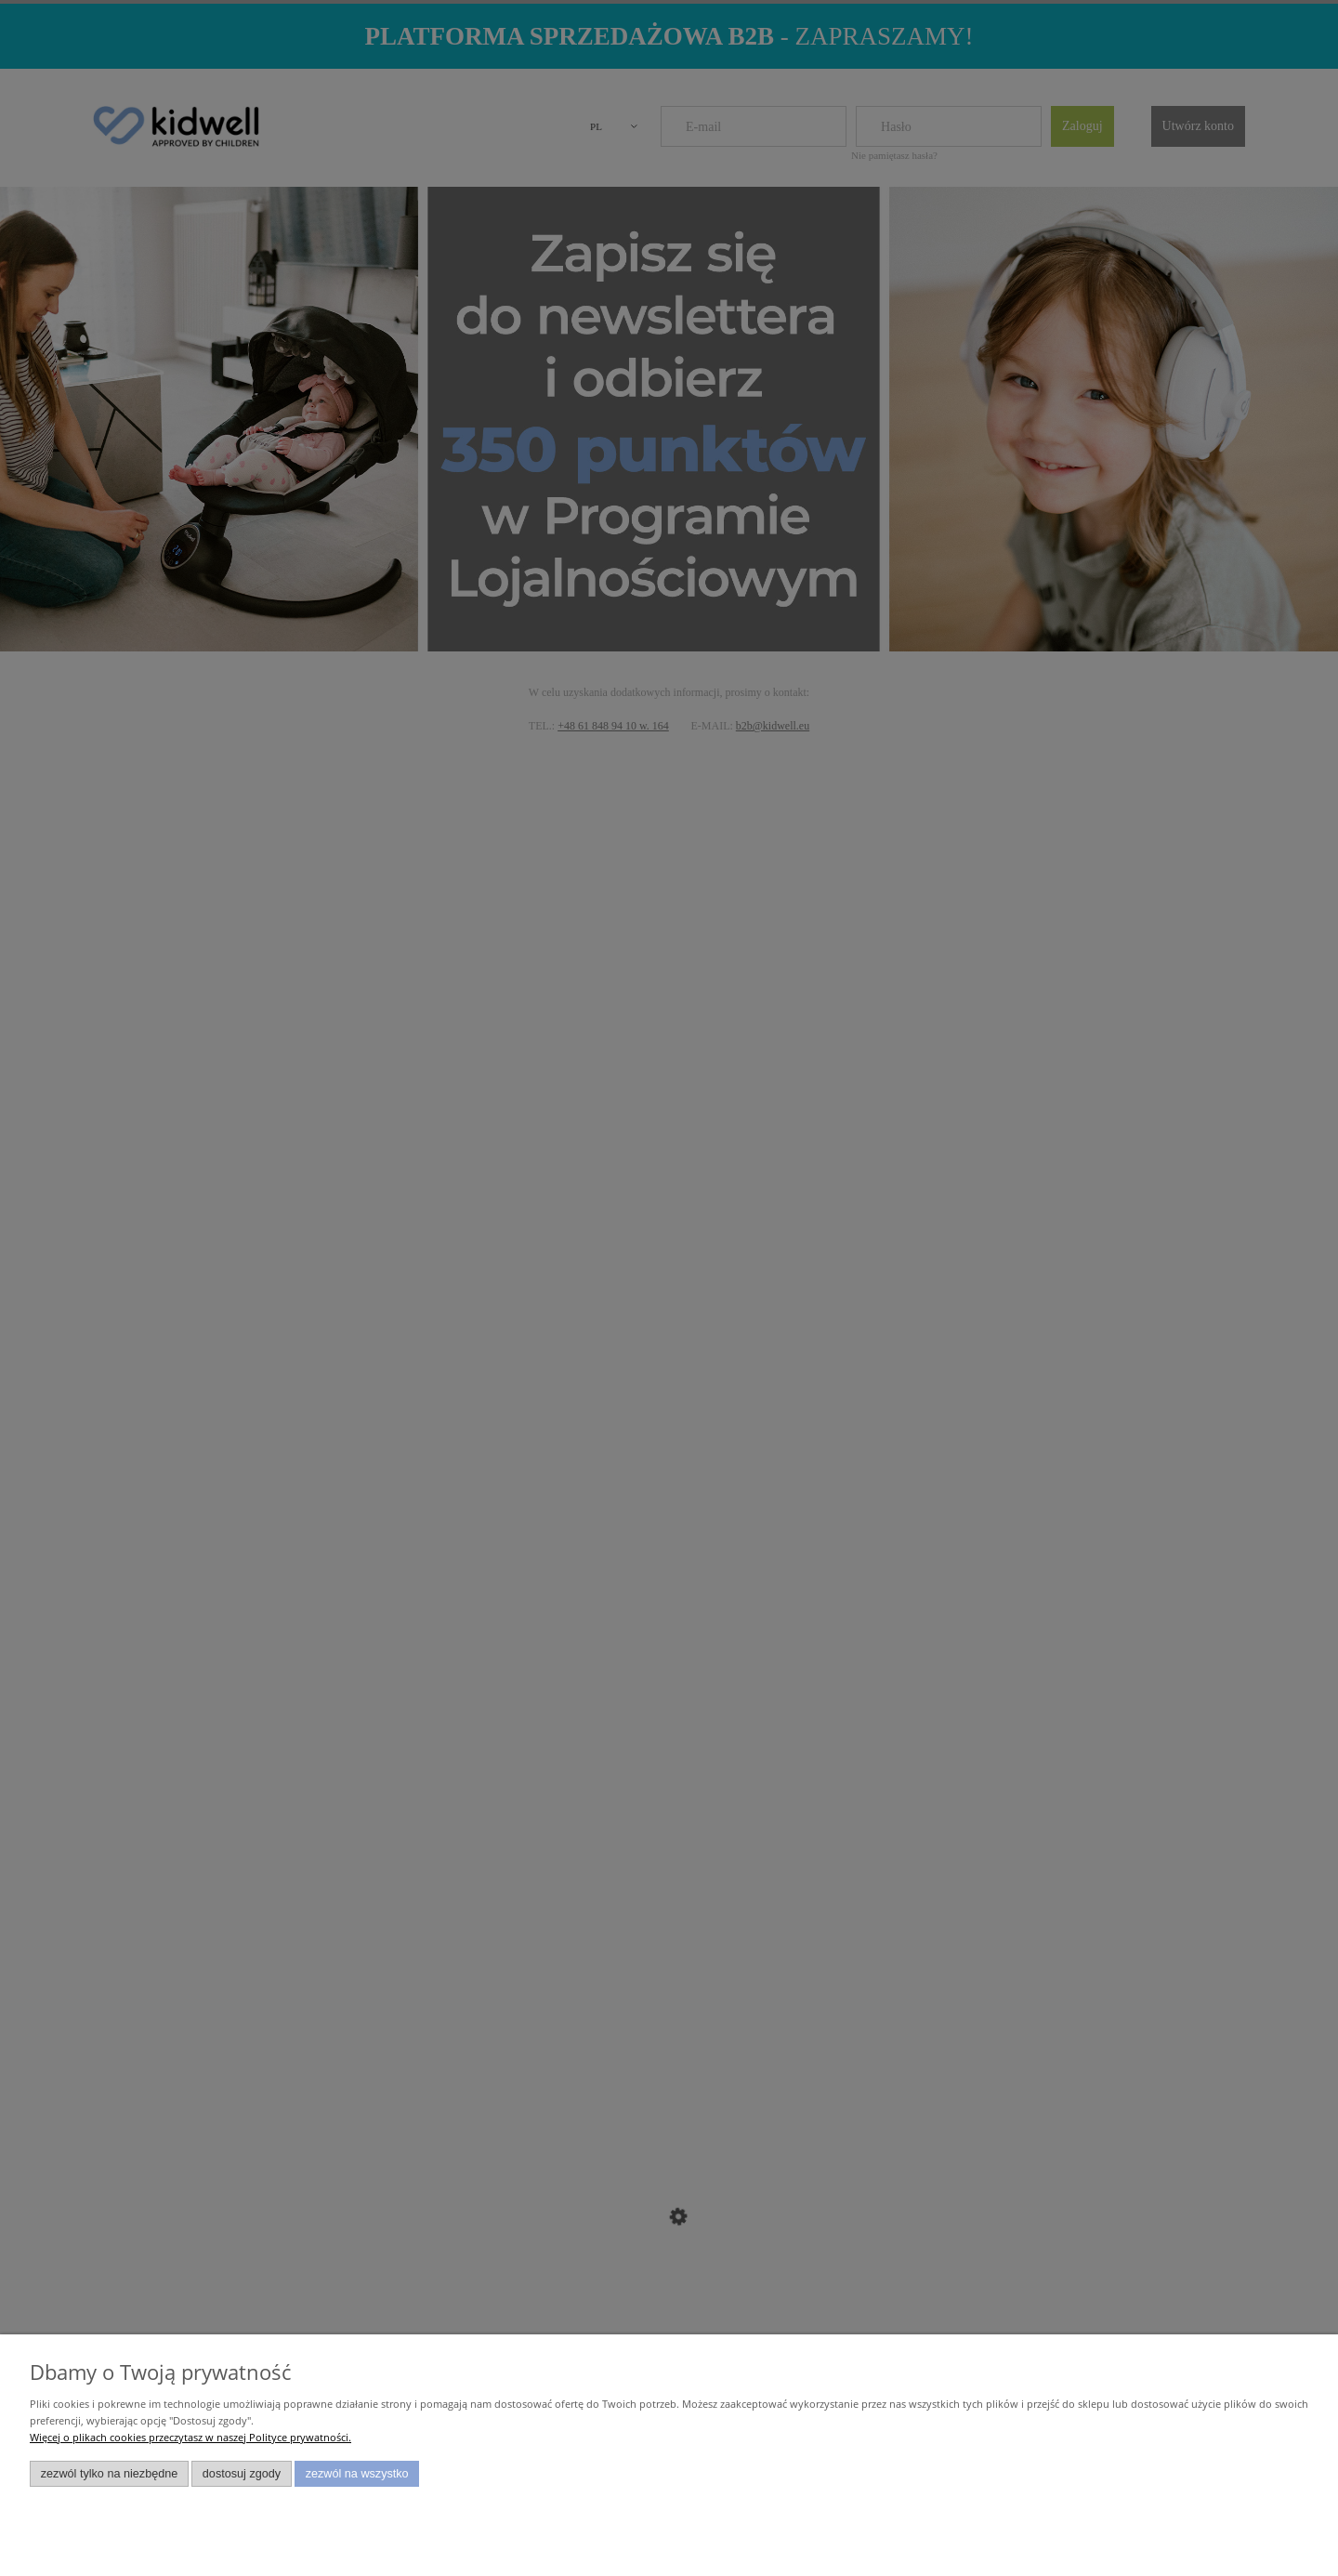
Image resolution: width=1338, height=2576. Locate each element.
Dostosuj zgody (242, 2473)
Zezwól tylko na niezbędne (109, 2473)
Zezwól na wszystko (357, 2473)
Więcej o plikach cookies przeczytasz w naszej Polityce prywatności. (190, 2437)
